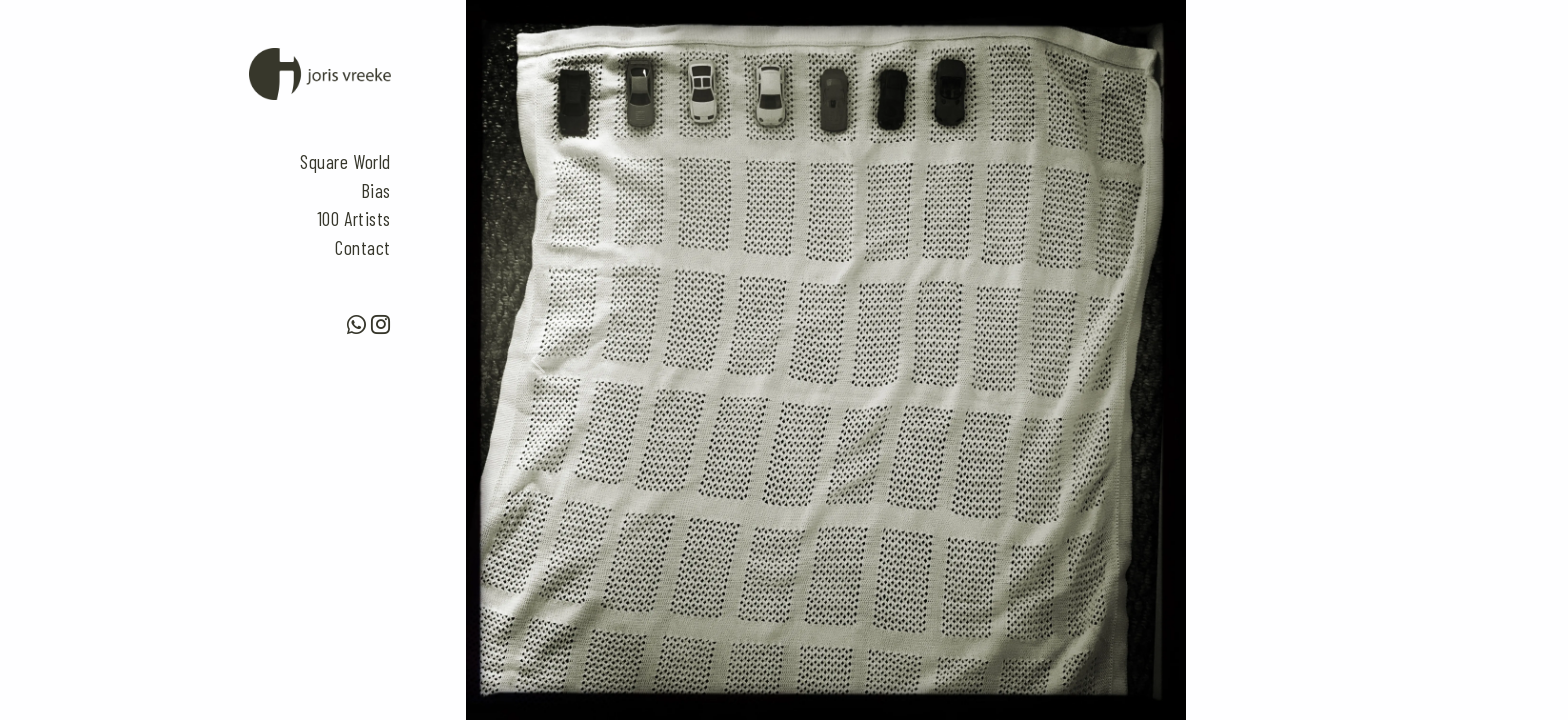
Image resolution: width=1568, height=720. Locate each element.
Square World (345, 161)
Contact (363, 247)
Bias (376, 190)
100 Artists (354, 218)
